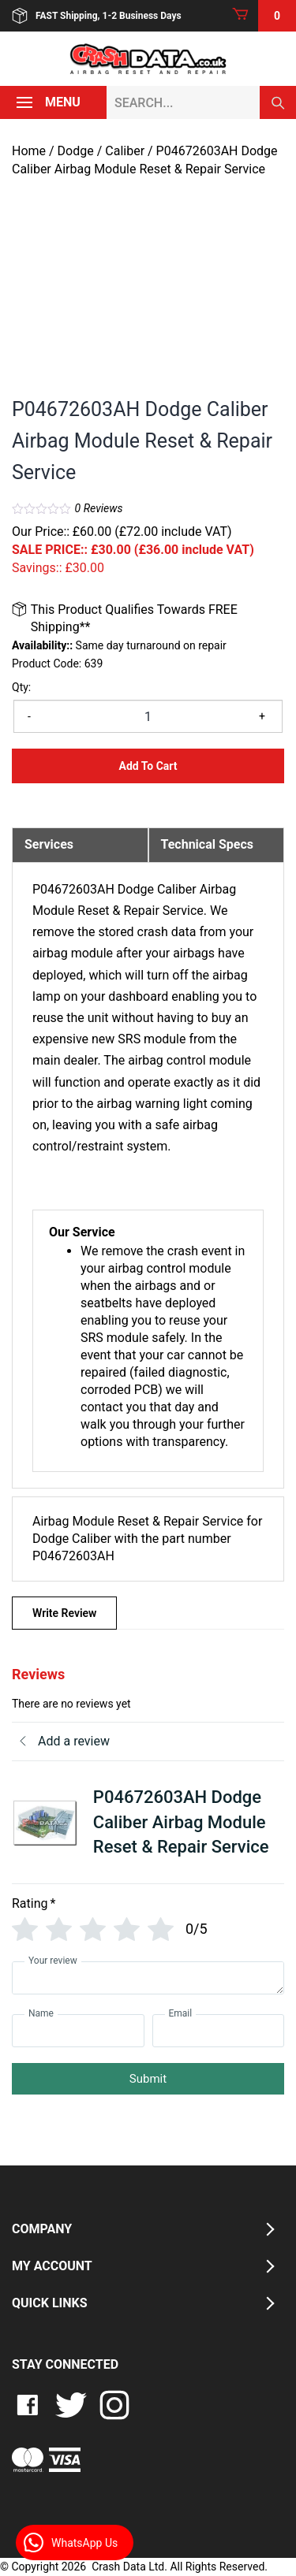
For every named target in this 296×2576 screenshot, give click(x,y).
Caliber (124, 150)
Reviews (99, 508)
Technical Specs (207, 844)
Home (29, 150)
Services (48, 844)
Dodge (76, 150)
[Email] (218, 2030)
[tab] (80, 844)
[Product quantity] (148, 716)
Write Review (64, 1613)
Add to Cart (147, 766)
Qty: (21, 687)
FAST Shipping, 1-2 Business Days (97, 16)
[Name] (78, 2030)
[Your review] (148, 1977)
